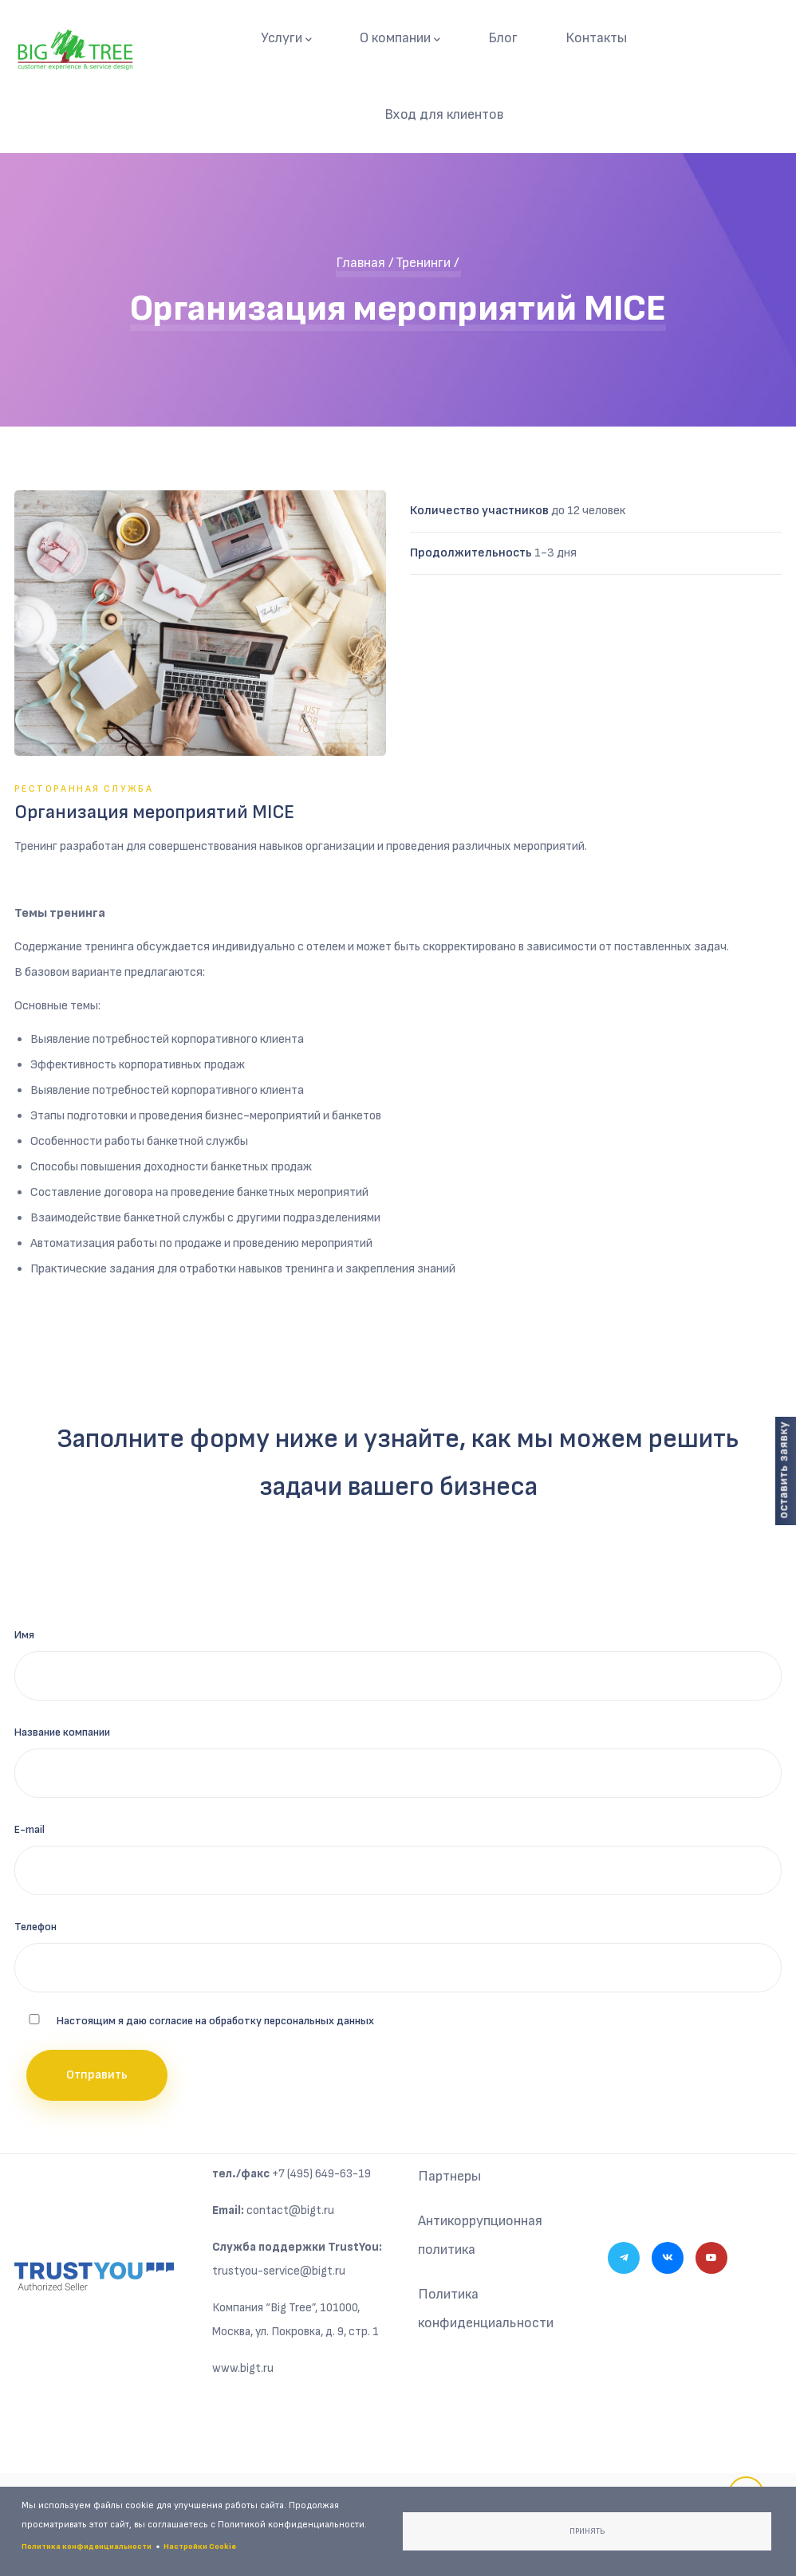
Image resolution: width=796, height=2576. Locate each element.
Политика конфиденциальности (486, 2308)
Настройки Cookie (200, 2546)
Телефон (35, 1926)
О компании (400, 38)
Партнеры (449, 2176)
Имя (24, 1635)
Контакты (596, 37)
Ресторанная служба (83, 789)
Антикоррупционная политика (480, 2235)
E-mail (29, 1829)
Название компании (62, 1732)
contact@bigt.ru (290, 2210)
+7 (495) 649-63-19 (321, 2173)
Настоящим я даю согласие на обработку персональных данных (215, 2020)
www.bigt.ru (243, 2368)
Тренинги (423, 262)
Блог (503, 37)
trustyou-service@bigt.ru (278, 2271)
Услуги (286, 38)
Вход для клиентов (443, 114)
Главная (360, 262)
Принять (587, 2531)
